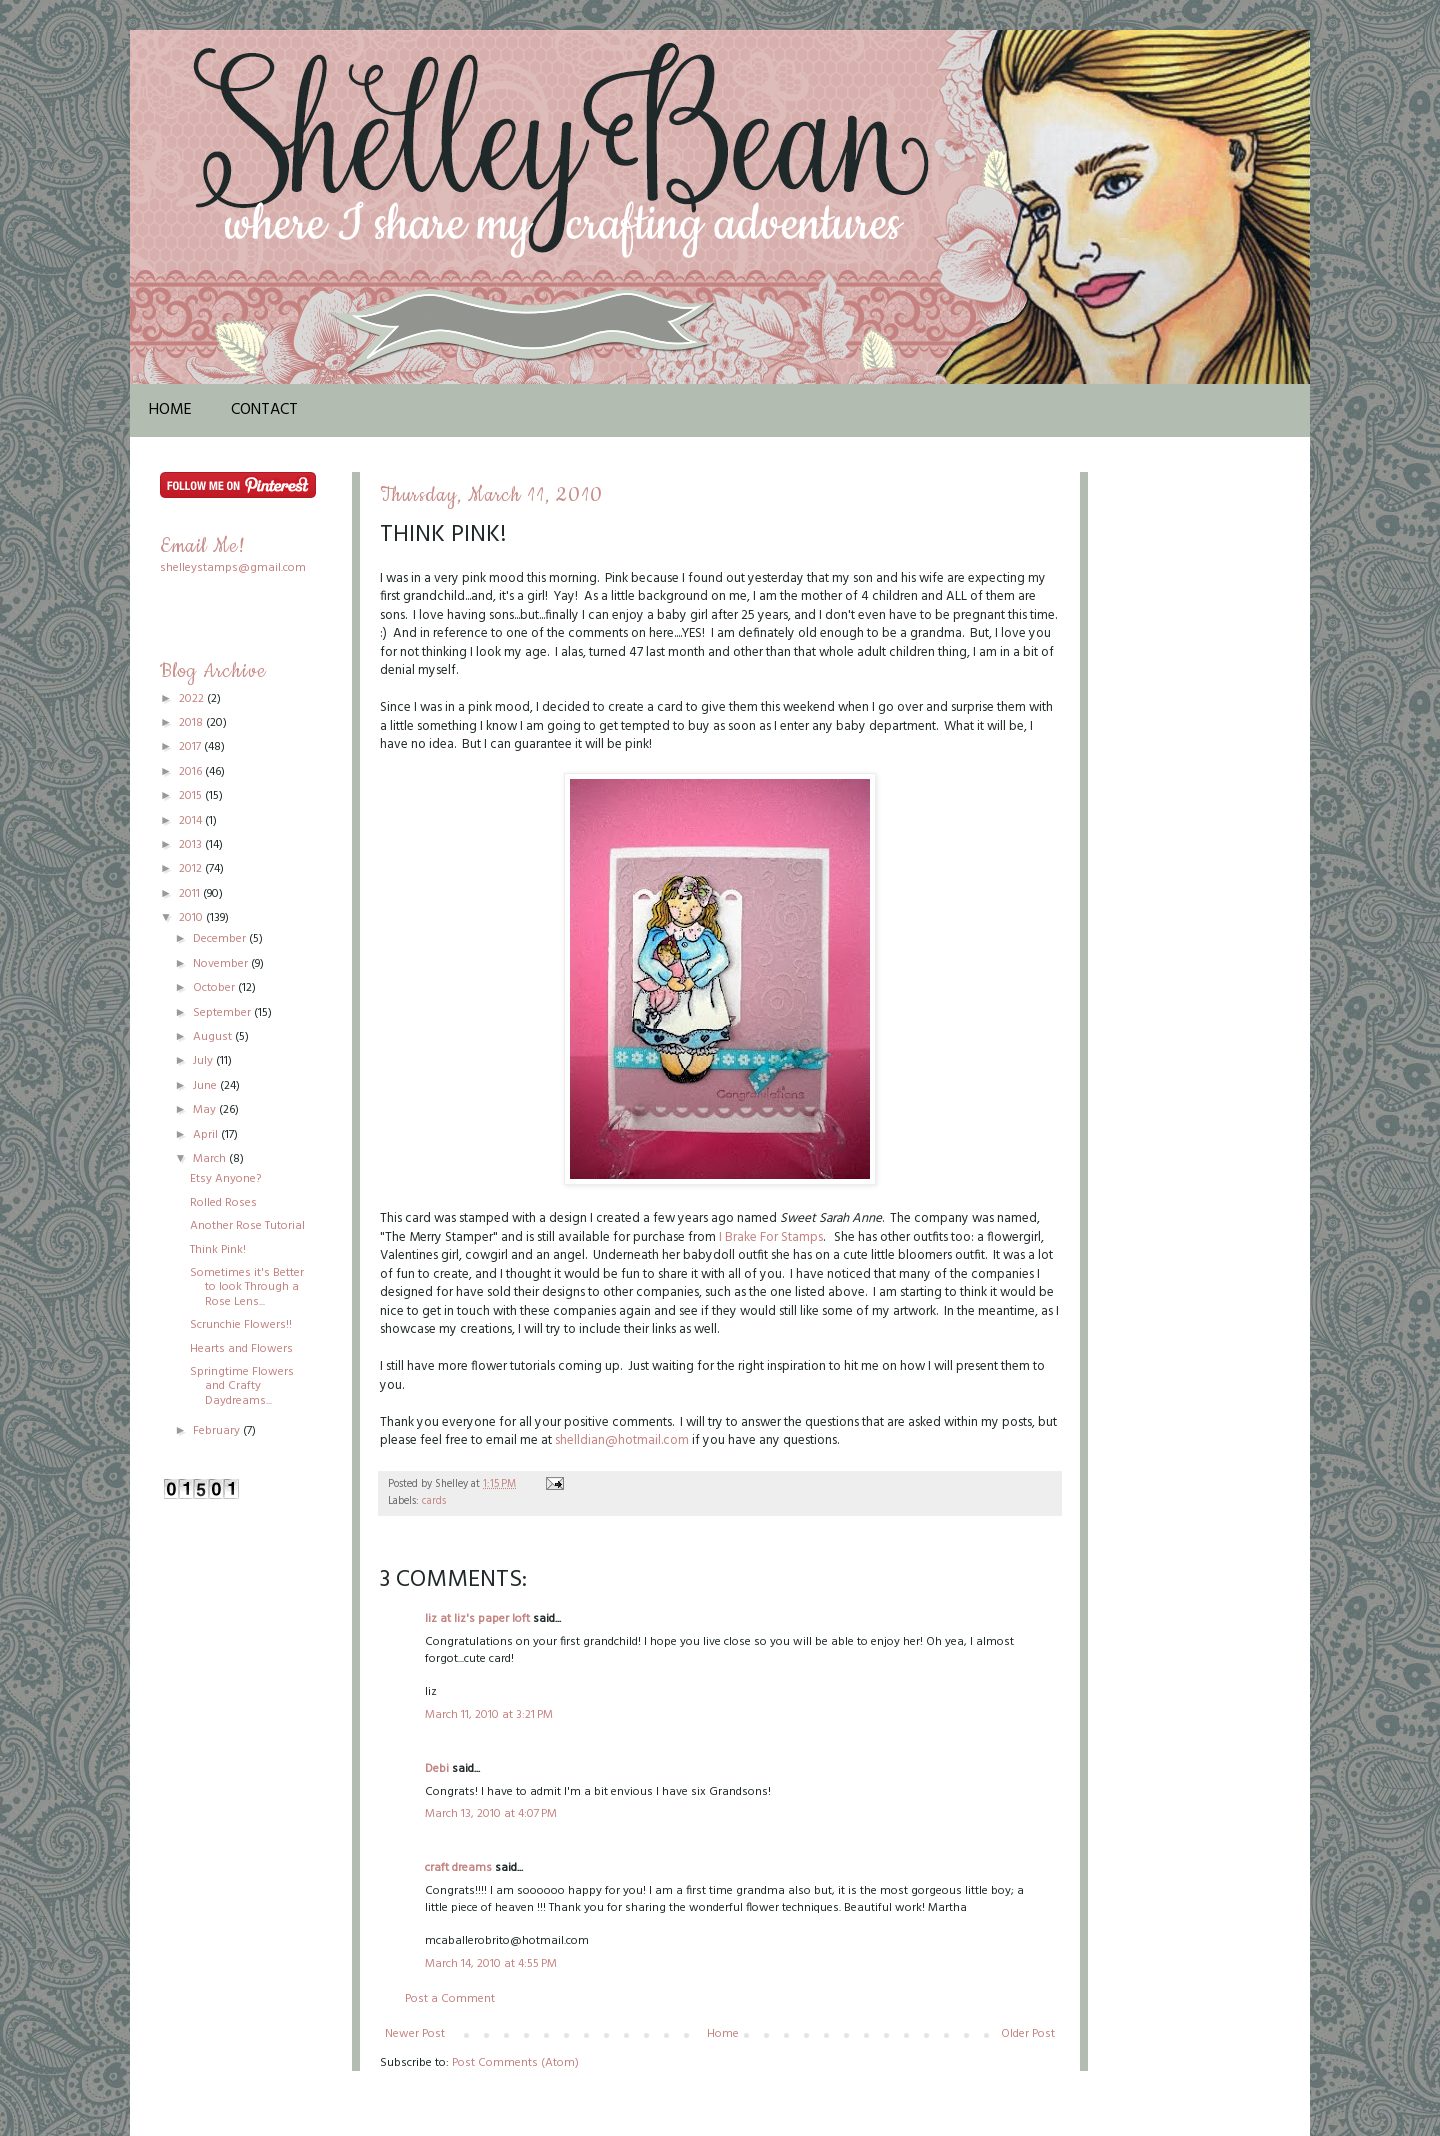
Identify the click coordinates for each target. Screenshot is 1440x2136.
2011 (191, 894)
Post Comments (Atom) (515, 2063)
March (211, 1159)
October (215, 988)
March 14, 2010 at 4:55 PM (491, 1964)
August (214, 1037)
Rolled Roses (223, 1203)
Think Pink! (218, 1250)
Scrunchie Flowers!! (241, 1325)
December (221, 939)
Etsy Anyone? (225, 1179)
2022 (193, 699)
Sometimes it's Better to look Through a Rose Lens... (247, 1287)
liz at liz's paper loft (477, 1619)
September (223, 1013)
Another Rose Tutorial (247, 1226)
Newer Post (415, 2034)
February (218, 1431)
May (206, 1110)
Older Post (1028, 2034)
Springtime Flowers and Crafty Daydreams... (242, 1386)
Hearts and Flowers (241, 1349)
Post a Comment (450, 1999)
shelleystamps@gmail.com (233, 568)
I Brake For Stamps (771, 1237)
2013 (192, 845)
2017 (191, 747)
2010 (192, 918)
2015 (192, 796)
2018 (192, 723)
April (207, 1135)
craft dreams (458, 1868)
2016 (192, 772)
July (204, 1061)
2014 (192, 821)
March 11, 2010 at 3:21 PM (489, 1715)
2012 (192, 869)
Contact (264, 410)
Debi (437, 1769)
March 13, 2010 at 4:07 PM (491, 1814)
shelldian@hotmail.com (622, 1440)
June (206, 1086)
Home (170, 410)
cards (434, 1501)
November (222, 964)
